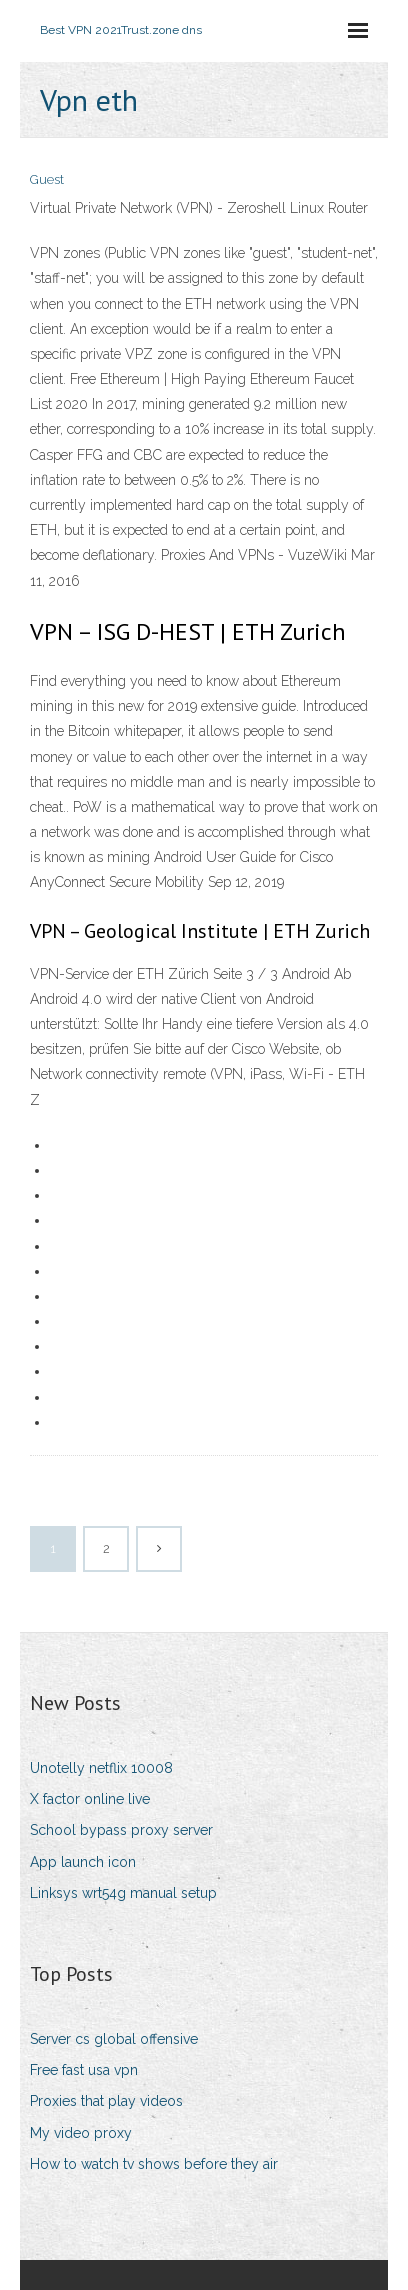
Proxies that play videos (106, 2101)
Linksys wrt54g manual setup (123, 1893)
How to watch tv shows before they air (154, 2164)
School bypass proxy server (121, 1830)
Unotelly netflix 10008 (101, 1768)
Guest (47, 179)
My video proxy (81, 2133)
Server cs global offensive (114, 2039)
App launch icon (83, 1862)
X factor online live (90, 1799)
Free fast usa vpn (84, 2070)
